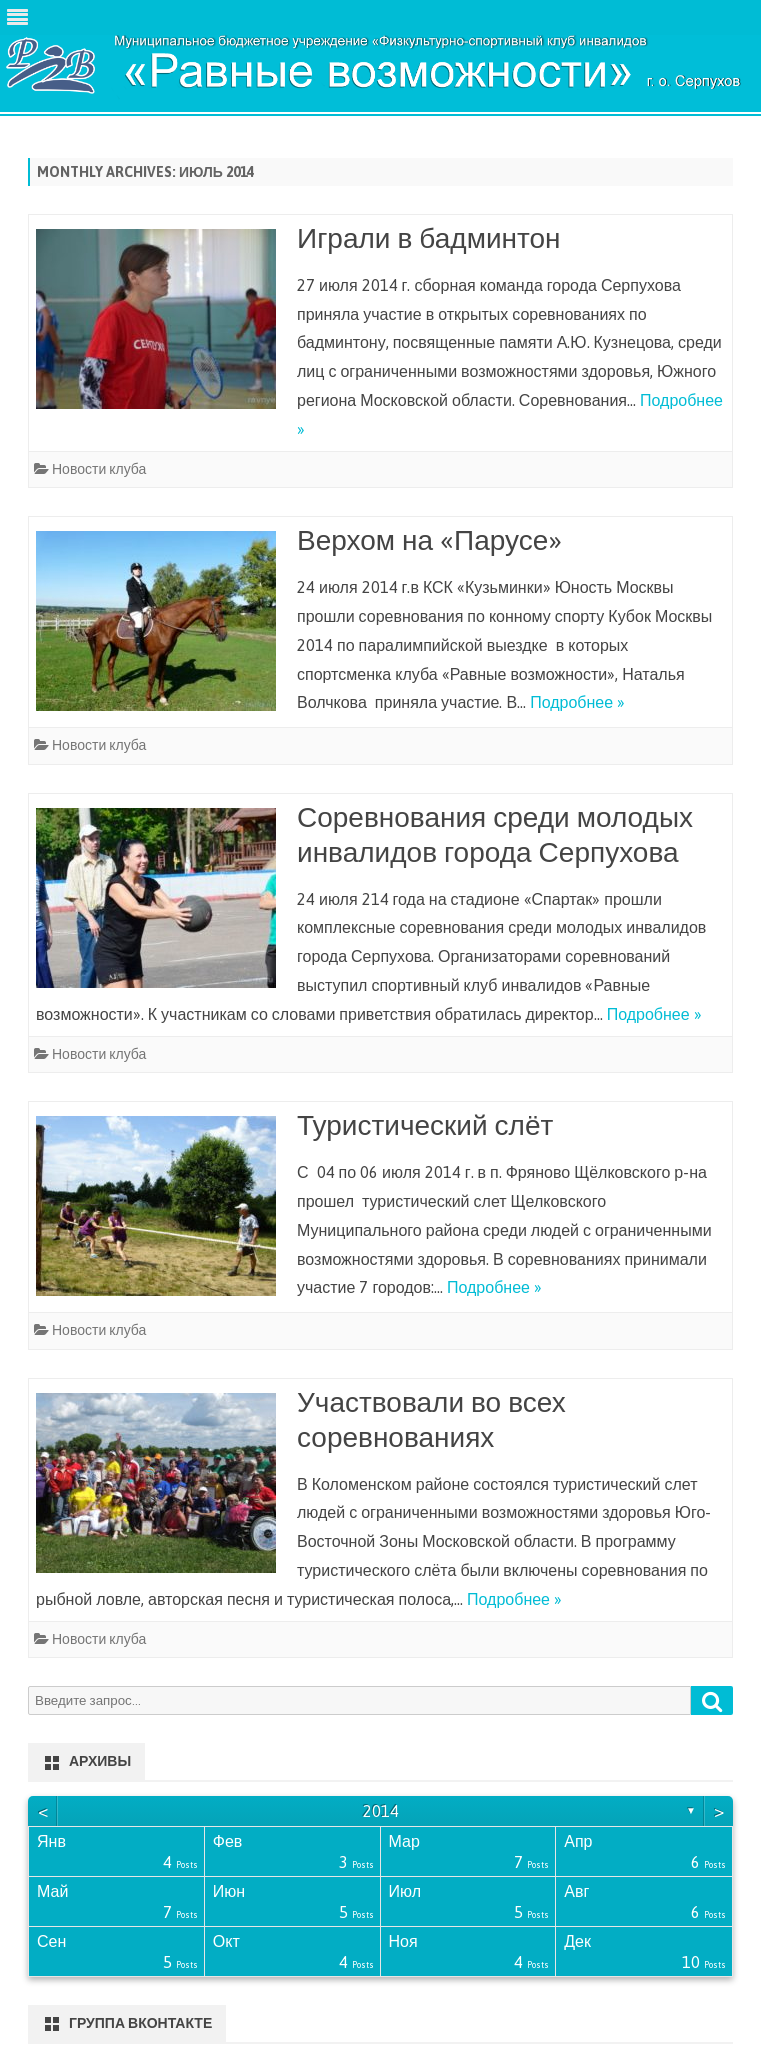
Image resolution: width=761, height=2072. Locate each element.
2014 (381, 1811)
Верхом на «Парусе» (429, 540)
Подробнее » (577, 702)
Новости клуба (99, 469)
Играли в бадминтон (429, 238)
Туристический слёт (425, 1125)
